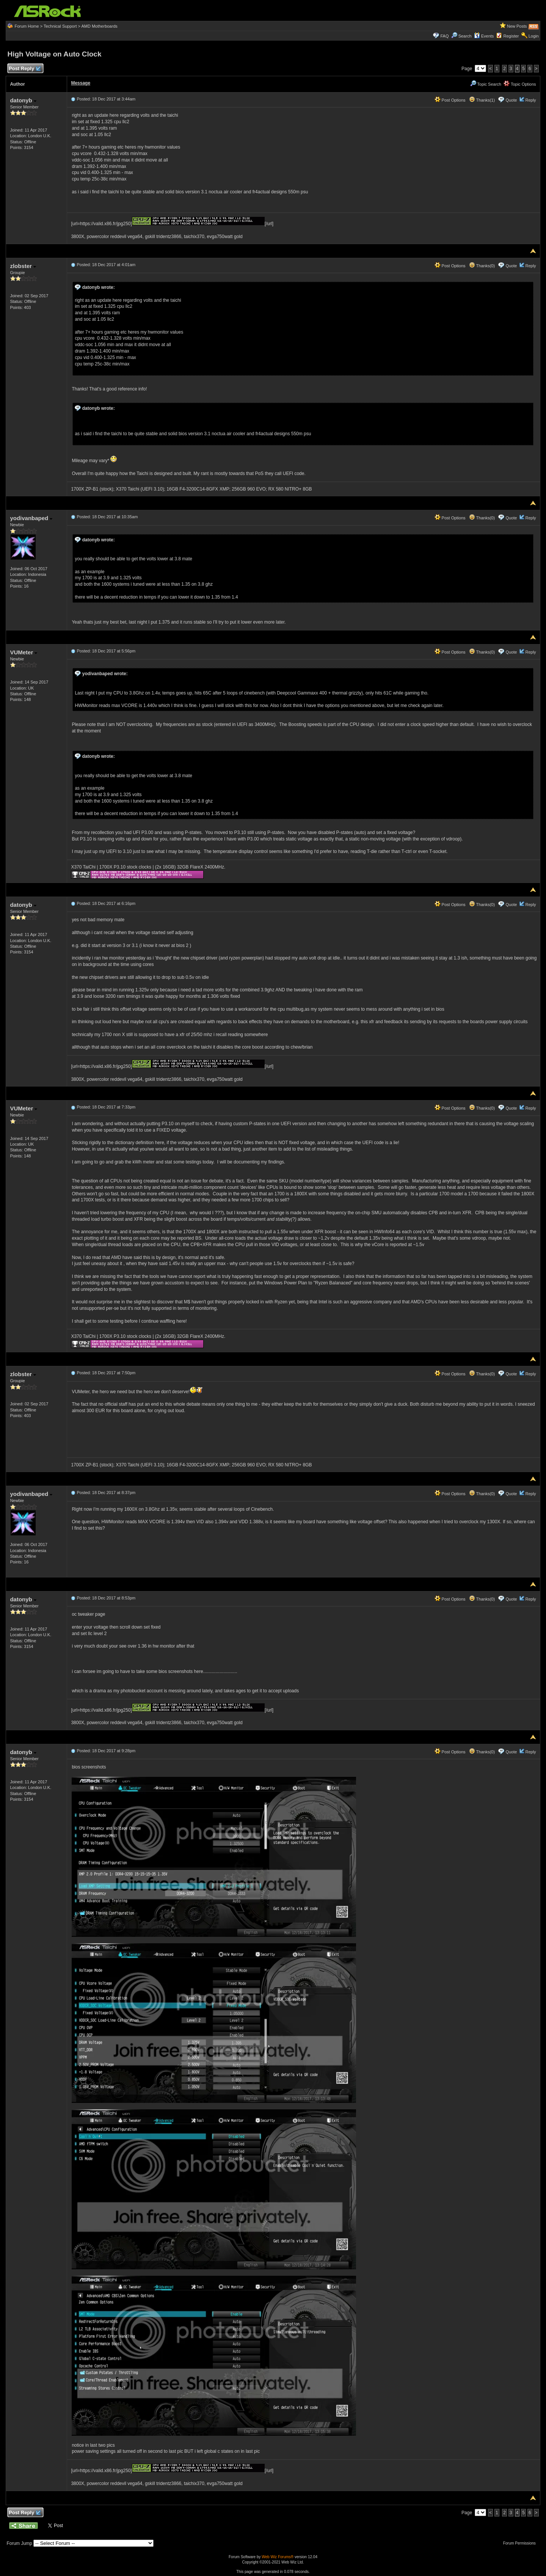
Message (80, 83)
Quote (511, 100)
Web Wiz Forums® (277, 2557)
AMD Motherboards (99, 26)
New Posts (517, 26)
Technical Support (60, 26)
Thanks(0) (482, 265)
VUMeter (23, 652)
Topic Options (520, 84)
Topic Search (485, 84)
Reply (530, 100)
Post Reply (24, 69)
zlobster (23, 266)
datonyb (23, 100)
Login (534, 36)
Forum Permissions (521, 2543)
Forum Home (26, 26)
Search (465, 36)
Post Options (450, 100)
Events (484, 36)
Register (511, 36)
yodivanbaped (31, 518)
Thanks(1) (482, 100)
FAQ (444, 36)
